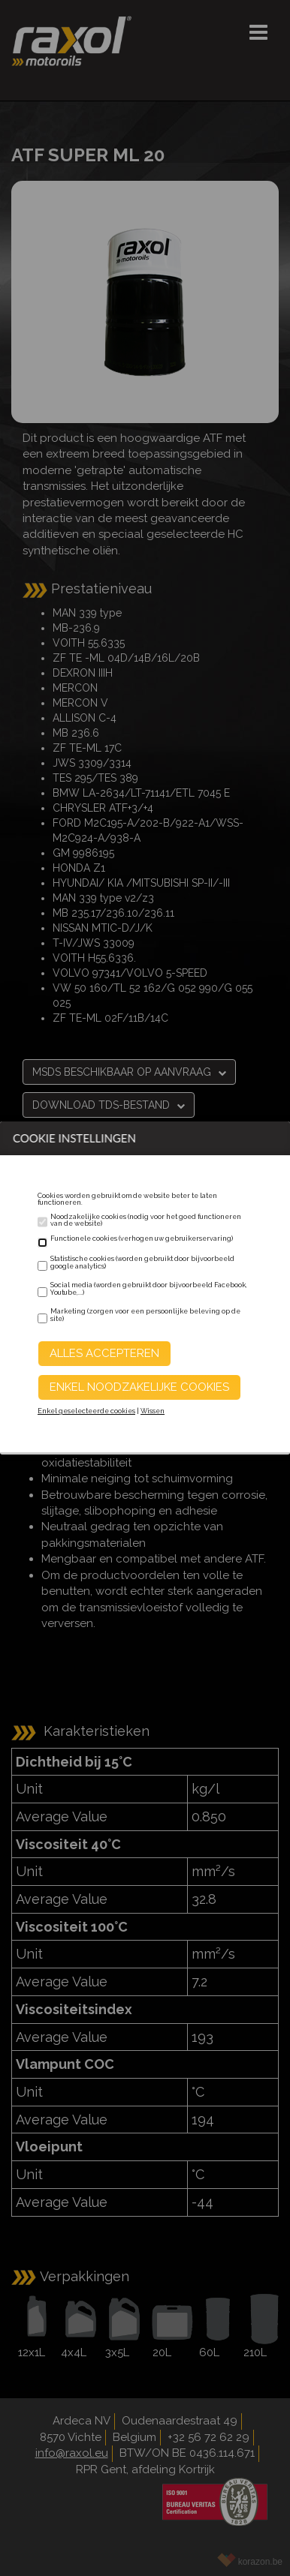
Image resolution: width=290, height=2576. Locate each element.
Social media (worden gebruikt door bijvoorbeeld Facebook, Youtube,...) (148, 1288)
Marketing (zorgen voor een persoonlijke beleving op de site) (145, 1315)
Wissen (152, 1411)
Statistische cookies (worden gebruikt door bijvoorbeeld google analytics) (142, 1262)
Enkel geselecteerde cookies (86, 1411)
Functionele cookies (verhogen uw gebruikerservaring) (141, 1238)
